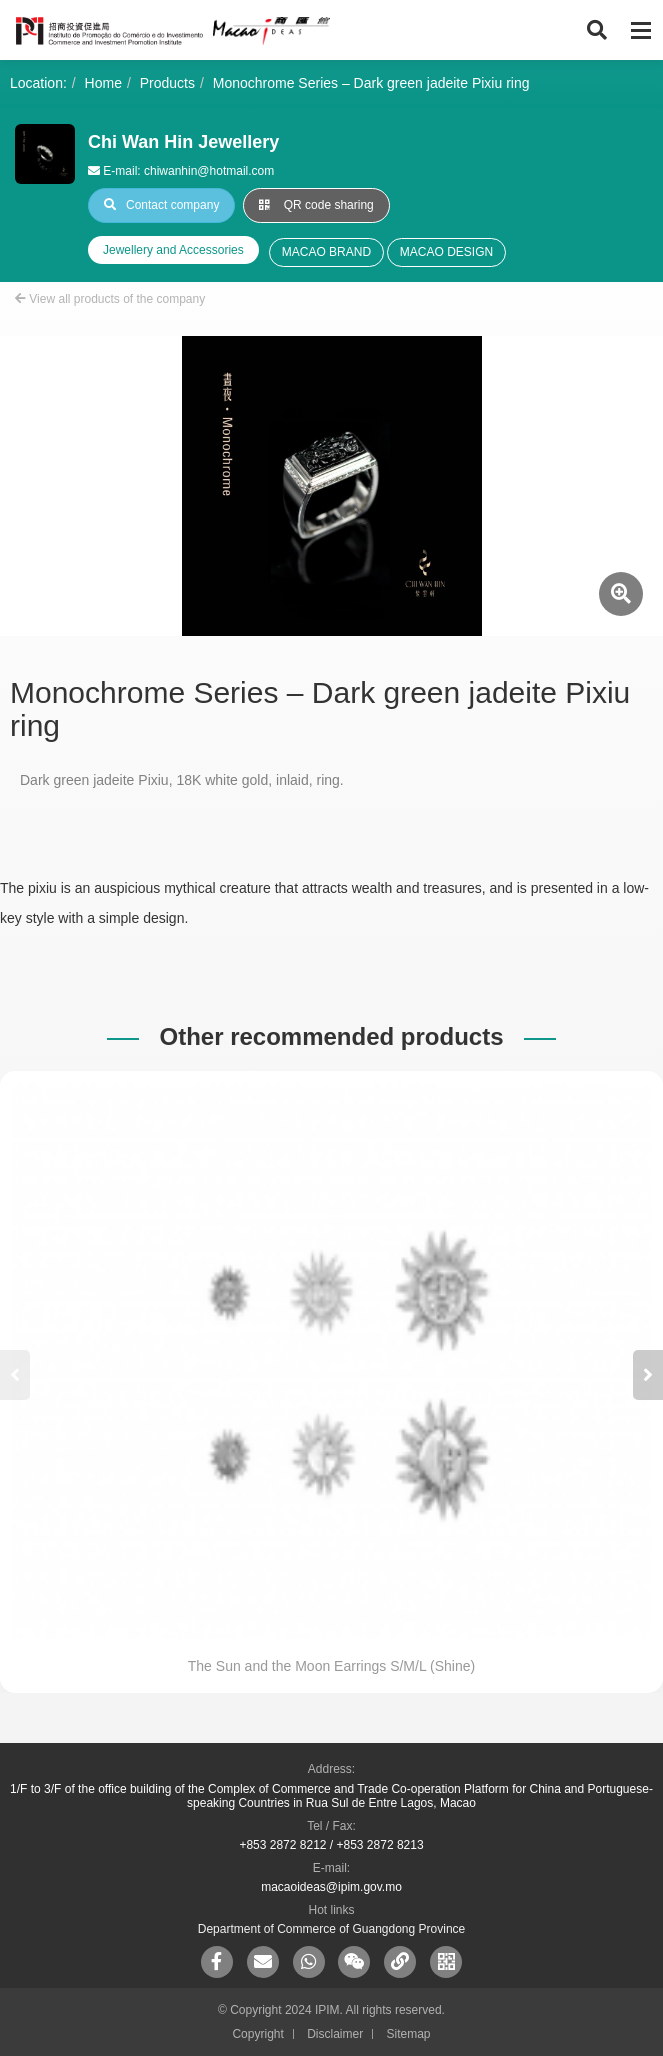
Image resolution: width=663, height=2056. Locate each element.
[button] (648, 1375)
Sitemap (409, 2034)
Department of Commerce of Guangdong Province (331, 1929)
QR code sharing (316, 205)
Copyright (257, 2034)
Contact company (161, 205)
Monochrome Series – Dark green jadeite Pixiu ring (371, 83)
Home (103, 83)
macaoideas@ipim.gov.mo (331, 1887)
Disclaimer (335, 2034)
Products (167, 83)
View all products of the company (110, 299)
